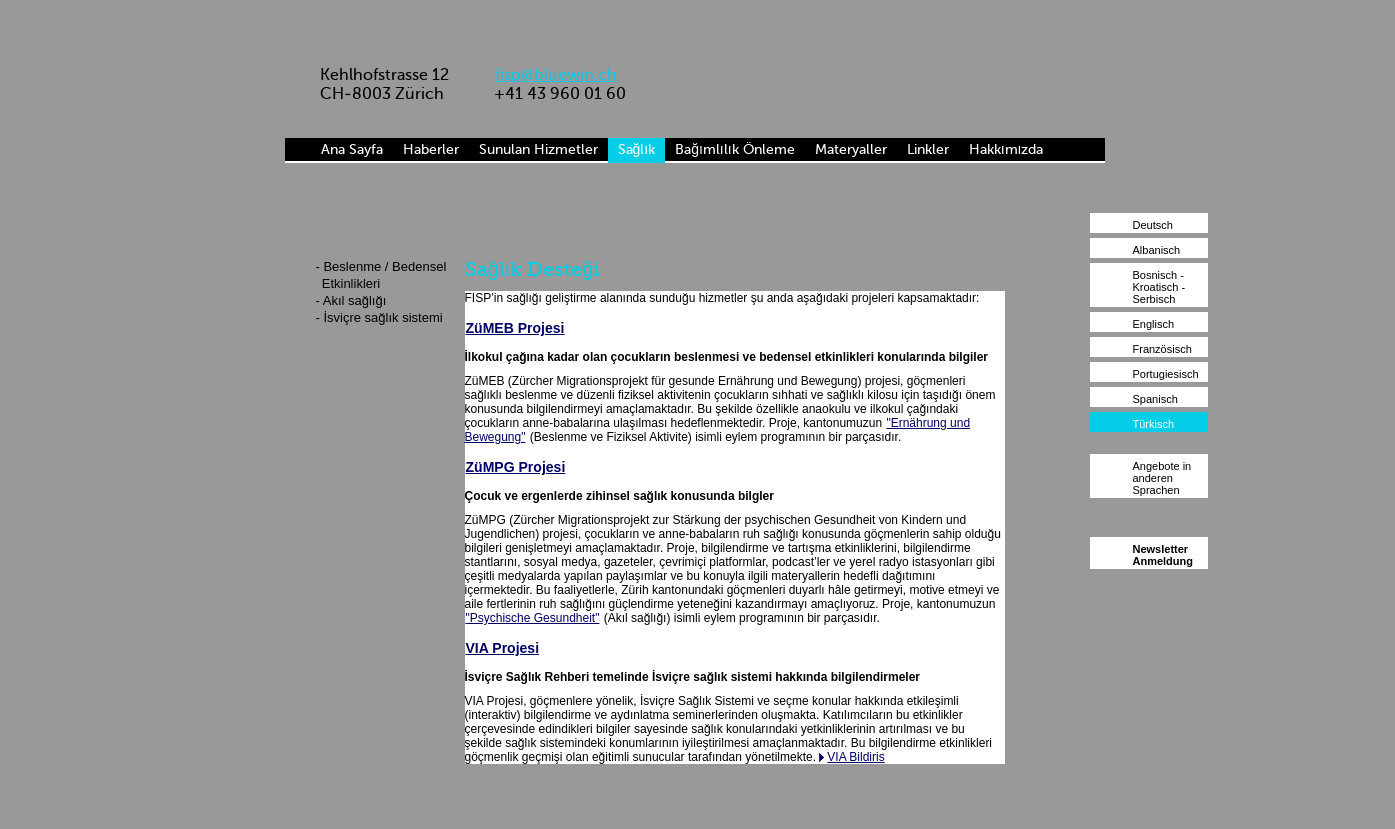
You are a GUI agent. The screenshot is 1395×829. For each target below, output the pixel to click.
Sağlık (637, 149)
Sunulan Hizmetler (538, 149)
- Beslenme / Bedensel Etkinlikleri (381, 275)
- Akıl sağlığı (351, 300)
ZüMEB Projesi (515, 328)
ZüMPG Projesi (516, 467)
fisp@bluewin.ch (556, 74)
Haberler (431, 149)
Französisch (1162, 349)
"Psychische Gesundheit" (533, 618)
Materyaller (851, 149)
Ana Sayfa (352, 149)
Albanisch (1157, 250)
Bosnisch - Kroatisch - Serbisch (1159, 287)
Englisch (1154, 324)
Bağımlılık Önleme (734, 149)
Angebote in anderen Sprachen (1162, 478)
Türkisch (1154, 424)
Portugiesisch (1166, 374)
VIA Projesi (503, 648)
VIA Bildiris (855, 757)
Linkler (928, 149)
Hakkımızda (1006, 149)
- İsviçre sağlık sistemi (379, 317)
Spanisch (1155, 399)
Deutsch (1153, 225)
